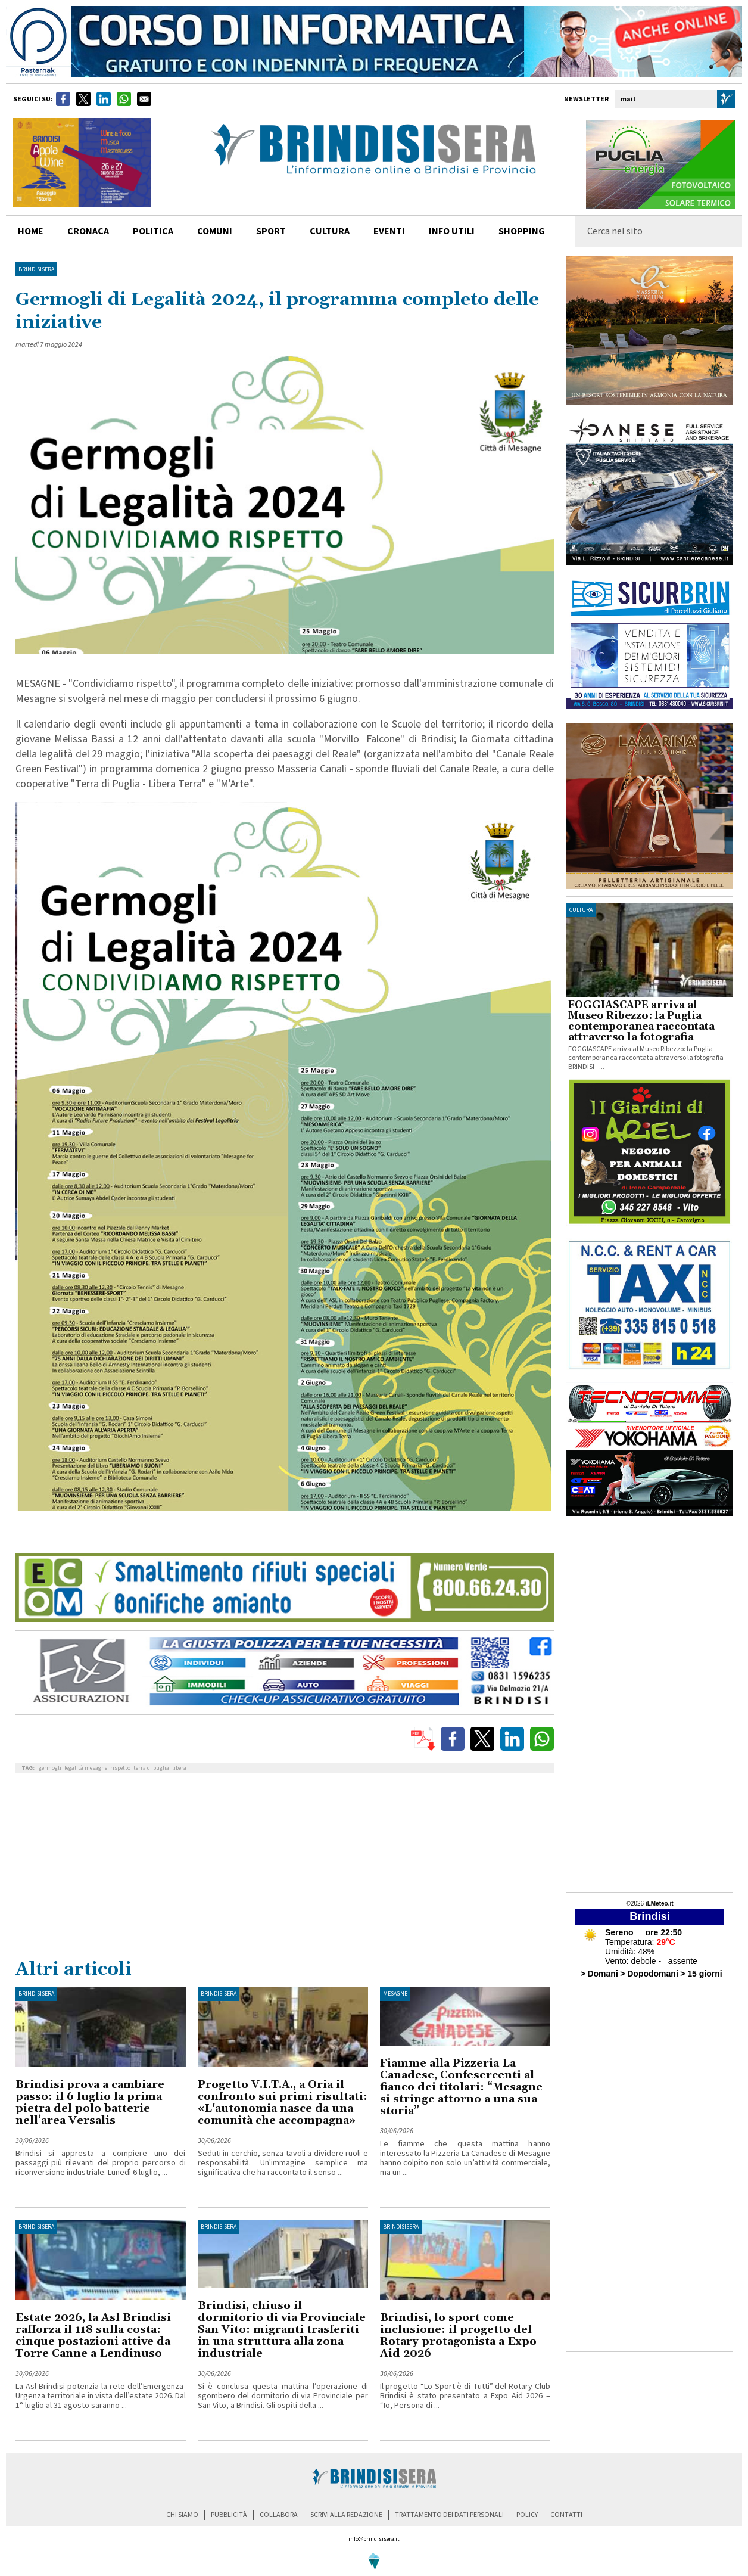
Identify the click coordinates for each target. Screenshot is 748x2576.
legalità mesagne (85, 1768)
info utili (452, 231)
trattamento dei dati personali (449, 2515)
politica (153, 231)
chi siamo (182, 2515)
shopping (521, 231)
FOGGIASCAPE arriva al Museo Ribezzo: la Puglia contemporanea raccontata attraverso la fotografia (641, 1021)
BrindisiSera (36, 269)
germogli (50, 1768)
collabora (279, 2515)
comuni (214, 231)
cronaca (88, 231)
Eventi (389, 231)
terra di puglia (151, 1768)
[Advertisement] (284, 1868)
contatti (566, 2515)
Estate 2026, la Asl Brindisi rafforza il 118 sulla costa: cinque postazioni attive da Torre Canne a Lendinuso (93, 2335)
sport (271, 231)
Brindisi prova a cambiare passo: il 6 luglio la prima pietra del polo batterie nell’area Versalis (89, 2102)
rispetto (120, 1768)
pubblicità (229, 2515)
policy (527, 2515)
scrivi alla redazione (346, 2515)
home (30, 231)
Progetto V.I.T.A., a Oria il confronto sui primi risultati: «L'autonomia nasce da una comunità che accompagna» (282, 2102)
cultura (330, 231)
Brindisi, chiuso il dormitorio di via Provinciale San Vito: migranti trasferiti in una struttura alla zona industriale (282, 2329)
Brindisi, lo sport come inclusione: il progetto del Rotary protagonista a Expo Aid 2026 (458, 2335)
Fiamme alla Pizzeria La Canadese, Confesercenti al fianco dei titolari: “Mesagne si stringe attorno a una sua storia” (461, 2087)
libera (179, 1768)
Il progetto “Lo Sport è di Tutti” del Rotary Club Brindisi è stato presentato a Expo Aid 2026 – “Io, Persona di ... (465, 2396)
